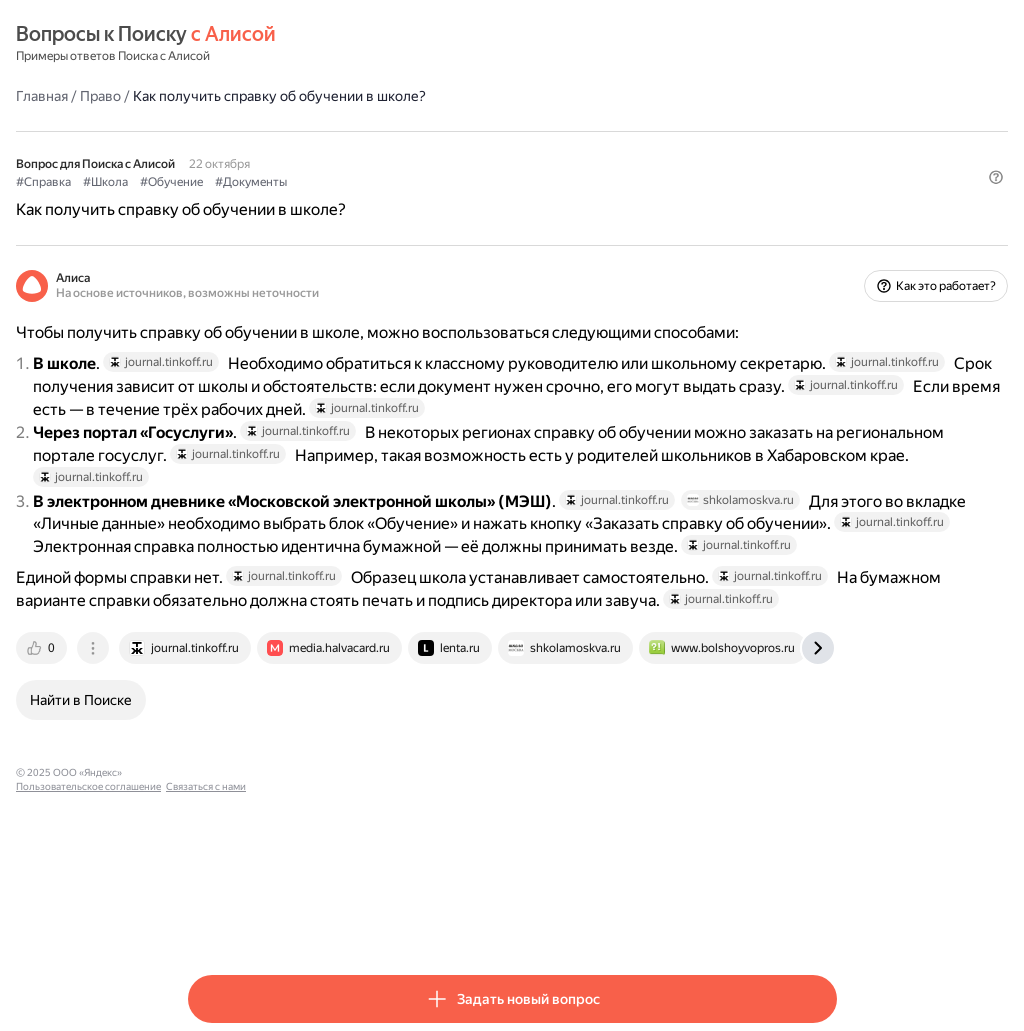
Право (272, 95)
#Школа (277, 181)
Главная (214, 95)
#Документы (423, 181)
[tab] (215, 795)
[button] (825, 215)
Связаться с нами (493, 919)
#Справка (215, 181)
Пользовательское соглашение (375, 919)
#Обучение (343, 181)
